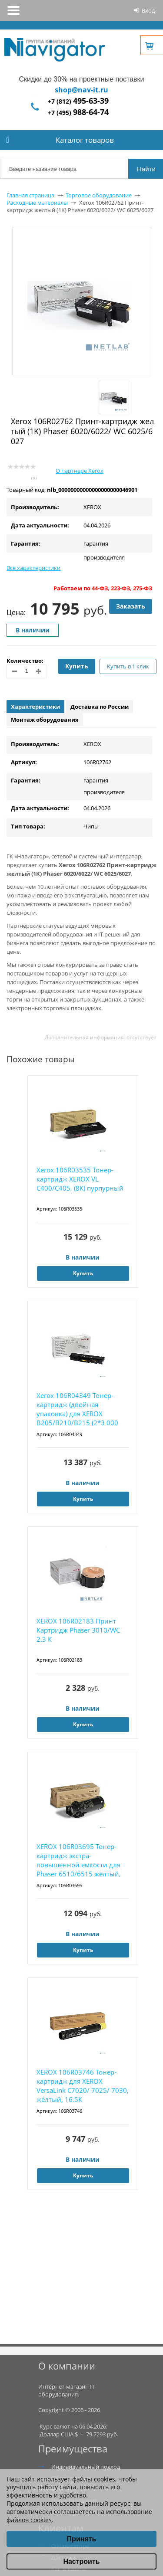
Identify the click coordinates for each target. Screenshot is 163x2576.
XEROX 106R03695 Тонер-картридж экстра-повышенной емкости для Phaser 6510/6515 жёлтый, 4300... (79, 1860)
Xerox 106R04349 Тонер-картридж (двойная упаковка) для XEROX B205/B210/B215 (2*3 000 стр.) (77, 1409)
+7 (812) (78, 101)
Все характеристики (33, 568)
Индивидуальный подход (85, 2467)
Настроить (81, 2561)
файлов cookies (29, 2520)
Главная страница (30, 195)
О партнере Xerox (79, 471)
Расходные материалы (37, 202)
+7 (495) (78, 112)
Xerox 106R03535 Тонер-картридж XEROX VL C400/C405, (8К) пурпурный (80, 1178)
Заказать (130, 606)
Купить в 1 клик (128, 666)
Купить (76, 666)
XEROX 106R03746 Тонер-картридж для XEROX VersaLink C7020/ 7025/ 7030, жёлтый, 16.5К (83, 2086)
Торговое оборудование (99, 195)
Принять (81, 2539)
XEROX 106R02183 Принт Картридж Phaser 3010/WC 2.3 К (78, 1630)
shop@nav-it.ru (81, 90)
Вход (148, 10)
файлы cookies (93, 2479)
